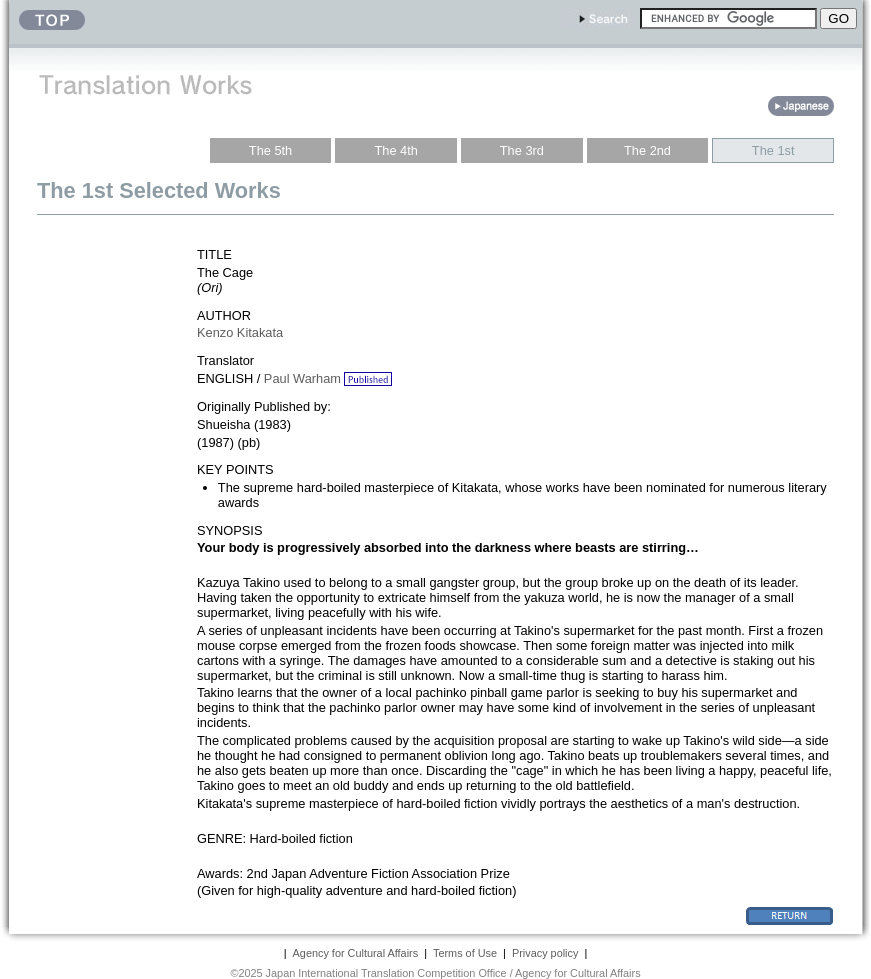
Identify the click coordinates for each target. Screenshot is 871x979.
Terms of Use (465, 953)
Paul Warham (302, 378)
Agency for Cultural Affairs (356, 953)
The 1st (773, 150)
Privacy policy (545, 953)
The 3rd (522, 150)
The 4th (396, 150)
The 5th (270, 150)
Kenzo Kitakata (240, 332)
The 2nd (647, 150)
